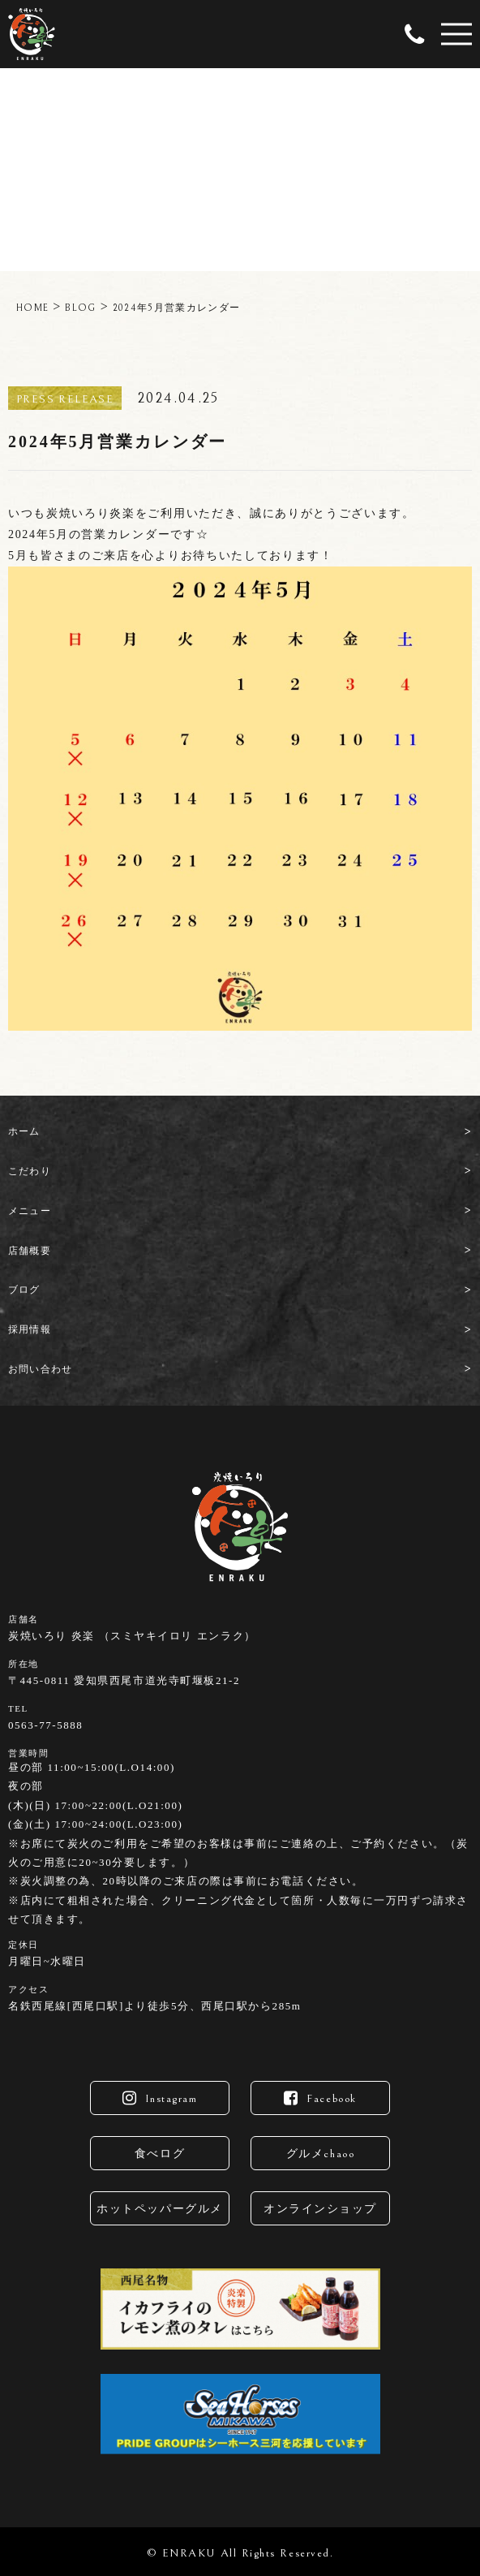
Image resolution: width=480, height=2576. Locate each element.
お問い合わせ (40, 1369)
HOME (32, 308)
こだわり (29, 1171)
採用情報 (29, 1329)
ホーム (24, 1131)
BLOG (80, 308)
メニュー (29, 1211)
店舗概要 (29, 1250)
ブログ (24, 1289)
